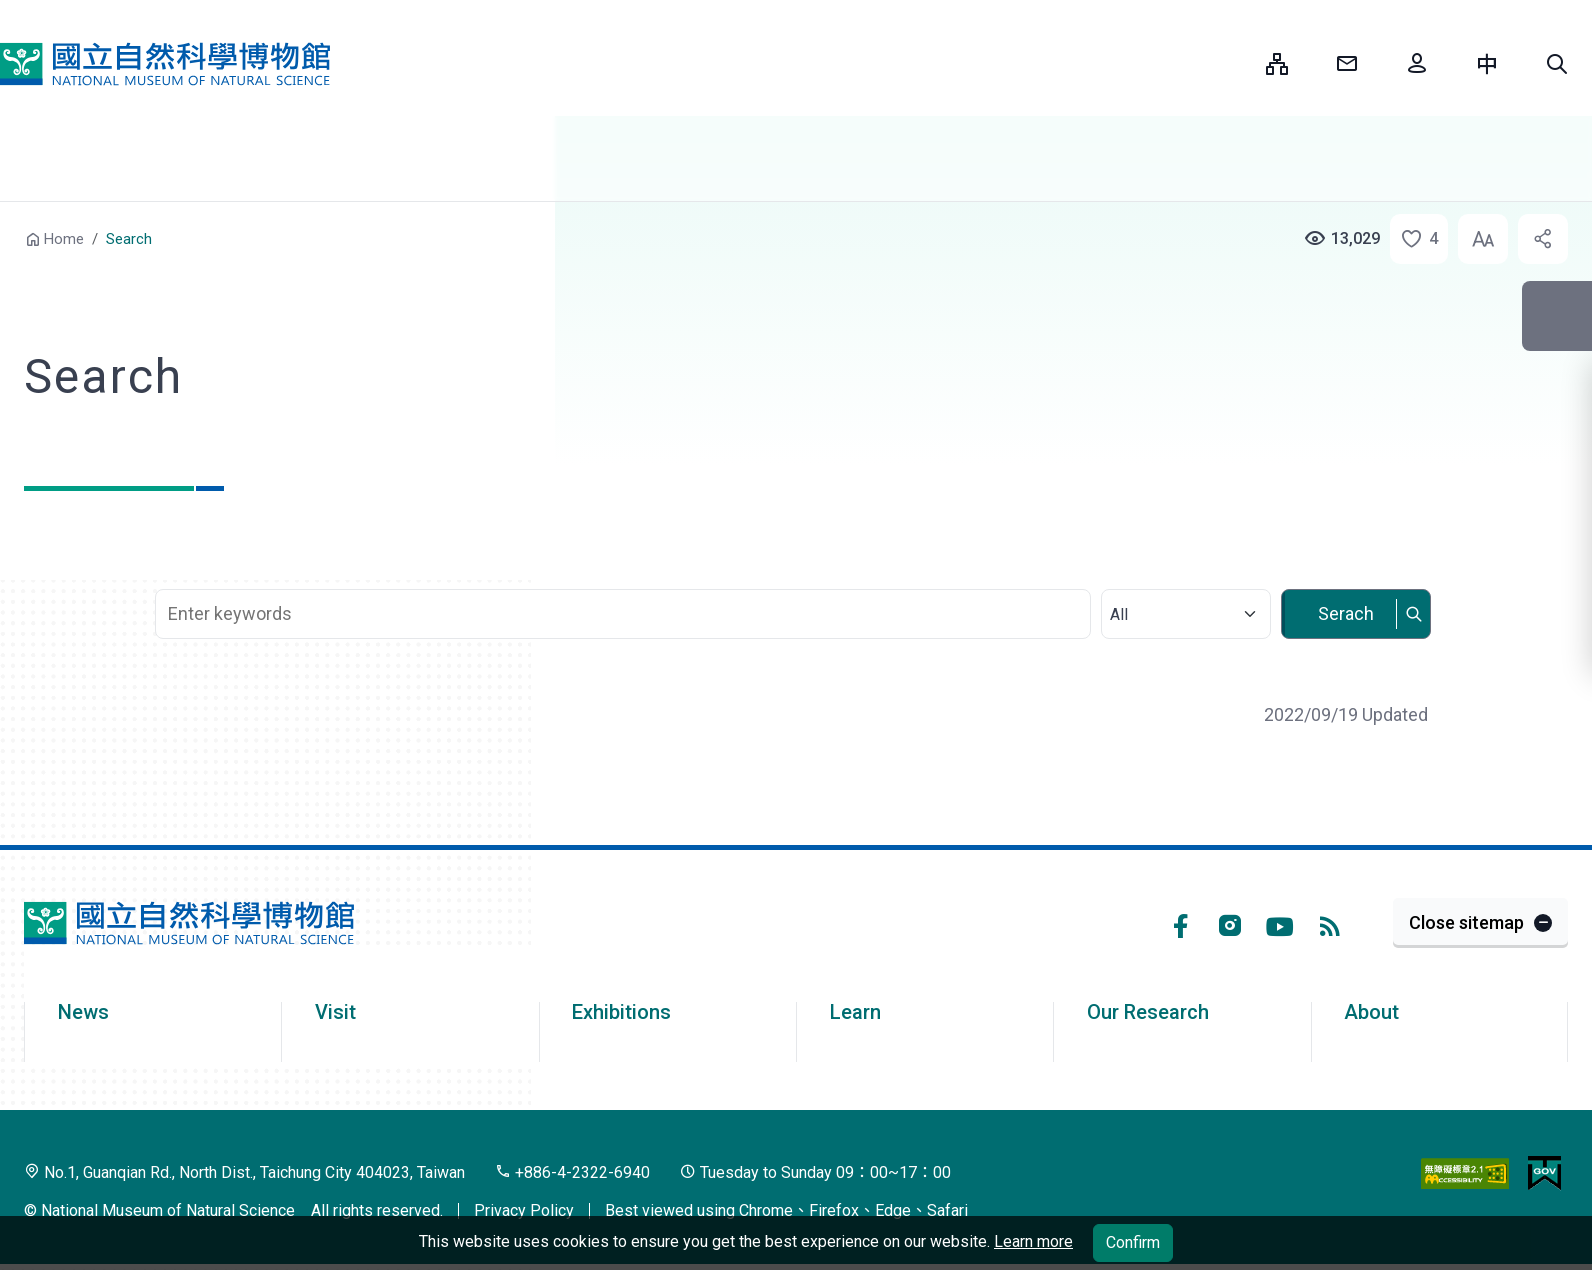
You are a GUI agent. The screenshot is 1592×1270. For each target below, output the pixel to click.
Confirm (1133, 1242)
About (1371, 1012)
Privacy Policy (524, 1210)
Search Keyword (625, 578)
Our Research (1148, 1012)
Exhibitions (621, 1012)
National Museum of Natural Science (165, 64)
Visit (335, 1012)
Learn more (1033, 1241)
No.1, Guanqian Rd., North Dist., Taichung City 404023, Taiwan (244, 1172)
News (83, 1012)
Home (64, 239)
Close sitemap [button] (1466, 922)
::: (1236, 63)
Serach (1346, 613)
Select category (1185, 578)
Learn (855, 1012)
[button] (1557, 64)
